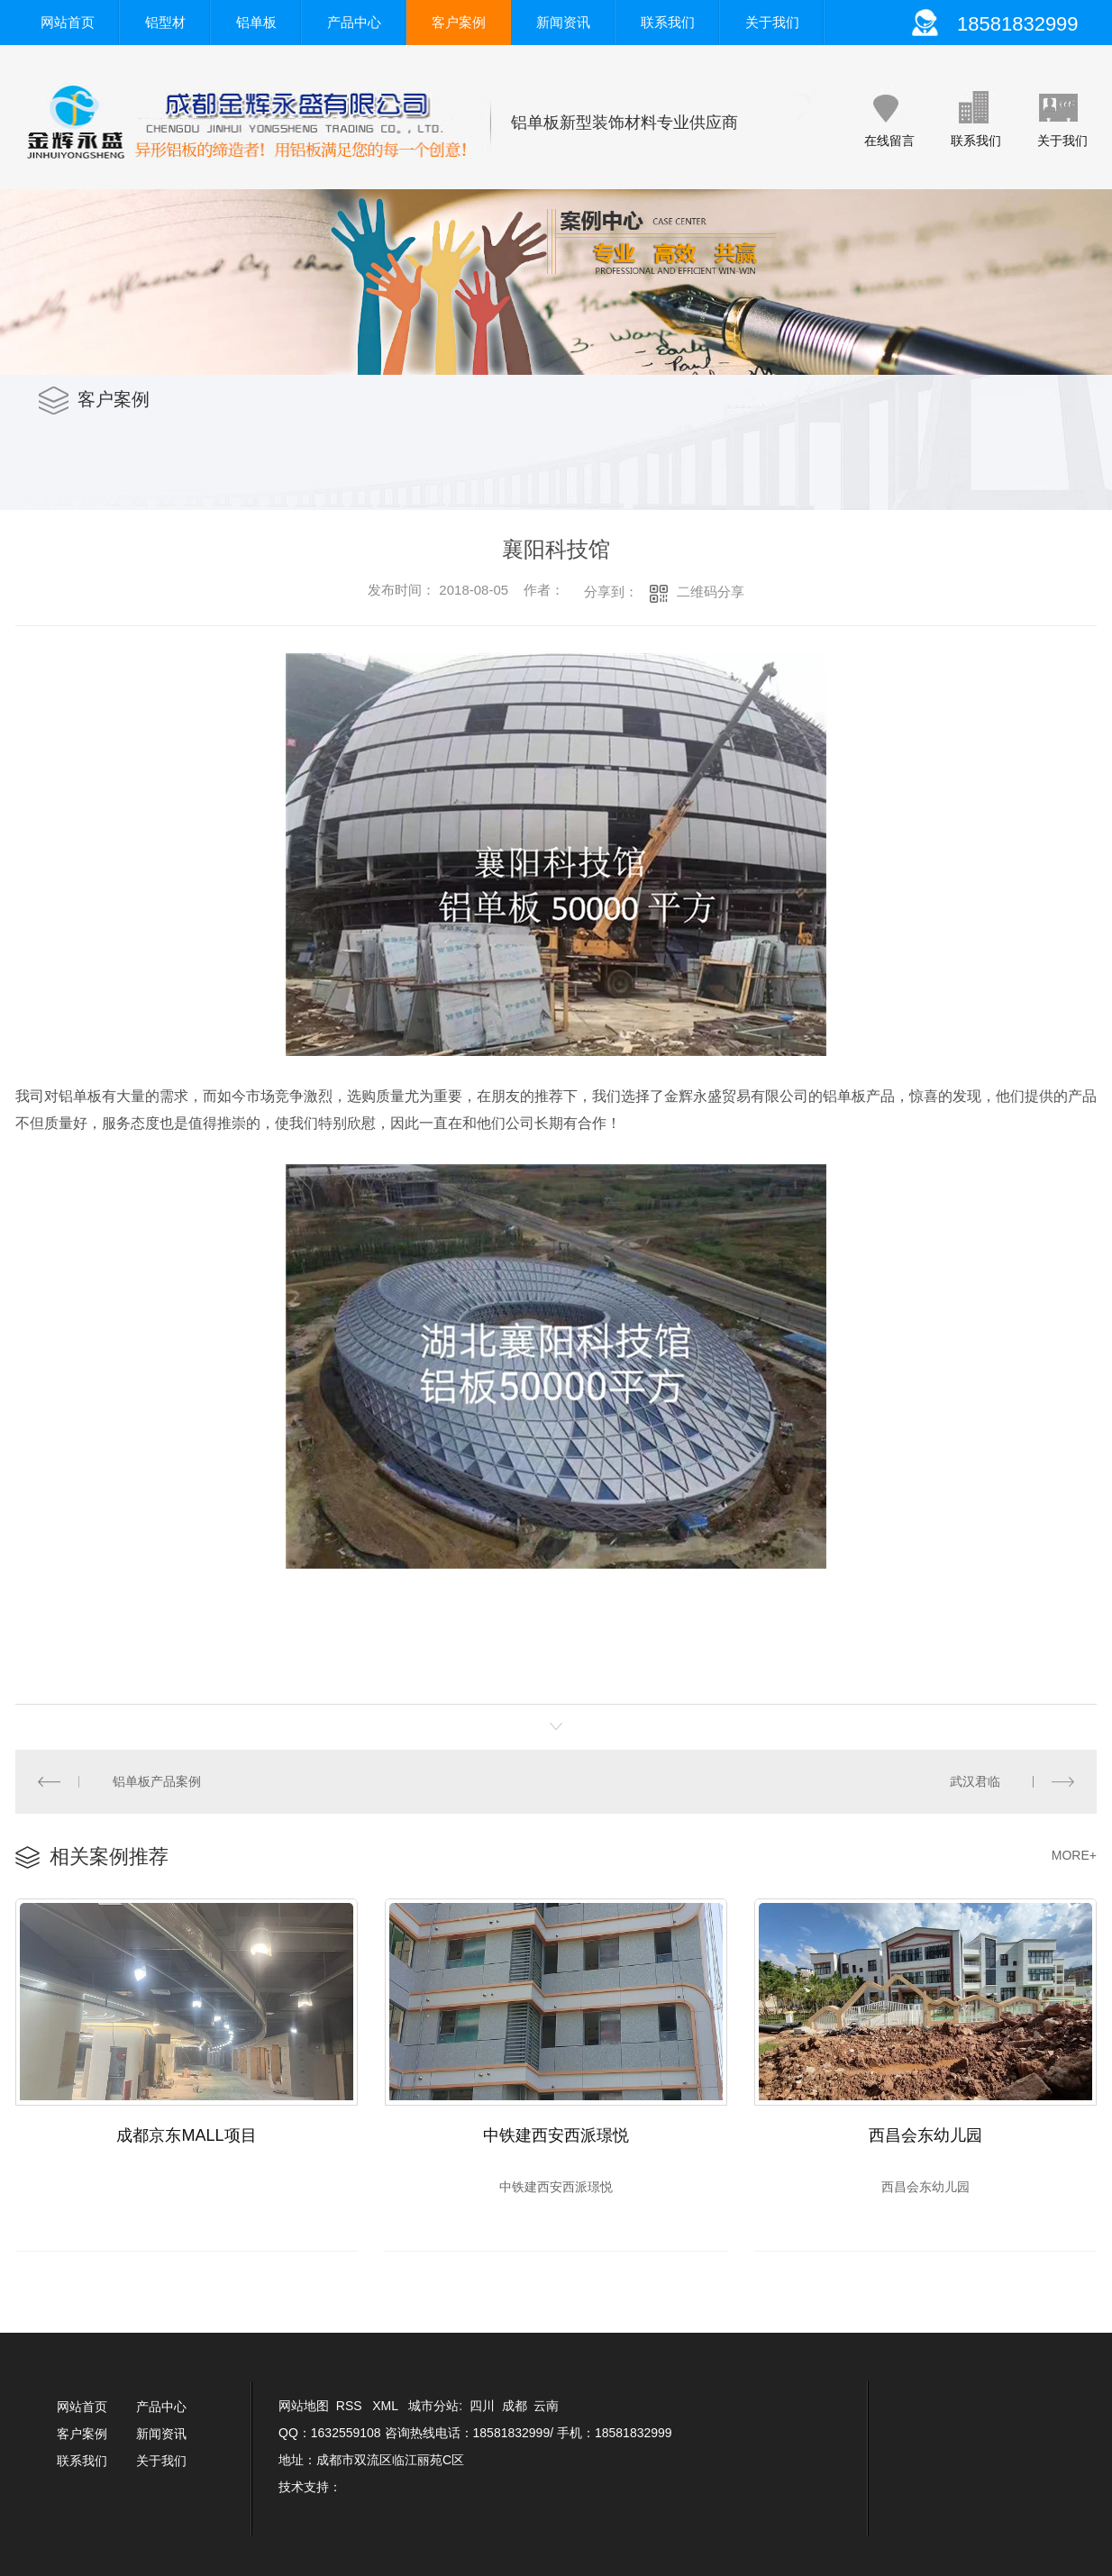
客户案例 (459, 22)
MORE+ (1074, 1855)
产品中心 (354, 22)
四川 (482, 2406)
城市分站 (433, 2406)
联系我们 (668, 22)
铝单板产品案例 (157, 1781)
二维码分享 (710, 591)
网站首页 (68, 22)
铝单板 (256, 22)
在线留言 (889, 140)
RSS (351, 2406)
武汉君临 (975, 1781)
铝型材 (165, 22)
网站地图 (303, 2406)
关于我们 (772, 22)
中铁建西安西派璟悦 (556, 2135)
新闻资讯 (563, 22)
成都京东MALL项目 (186, 2135)
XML (386, 2406)
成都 (514, 2406)
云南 (546, 2406)
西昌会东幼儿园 (925, 2135)
